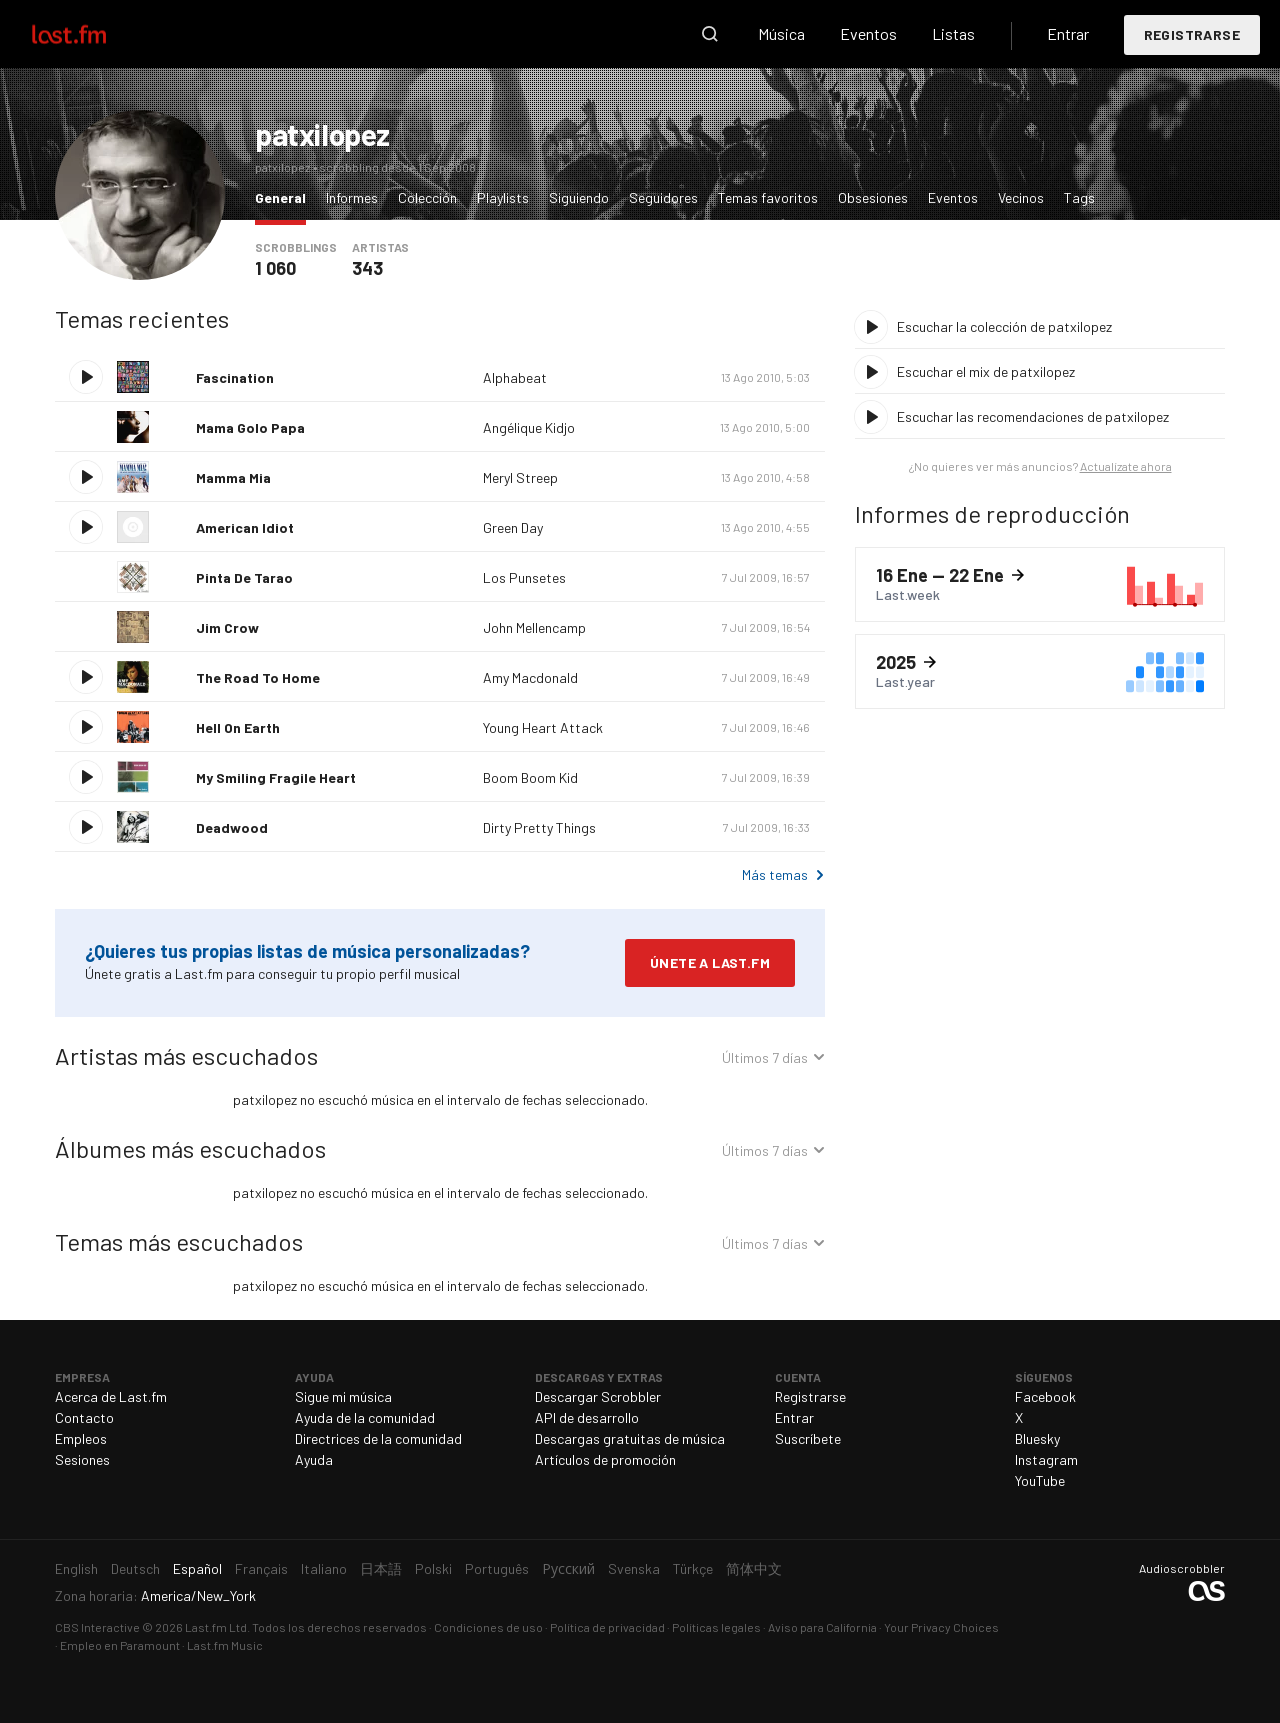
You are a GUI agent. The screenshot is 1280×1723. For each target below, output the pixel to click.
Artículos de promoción (605, 1459)
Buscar (710, 34)
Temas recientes (142, 318)
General (285, 196)
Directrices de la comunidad (378, 1438)
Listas (953, 33)
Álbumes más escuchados (190, 1148)
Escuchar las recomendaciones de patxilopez (1033, 416)
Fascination (235, 377)
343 (367, 268)
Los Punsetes (524, 577)
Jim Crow (227, 627)
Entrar (1068, 33)
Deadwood (232, 827)
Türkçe (693, 1568)
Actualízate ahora (1126, 466)
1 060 (275, 268)
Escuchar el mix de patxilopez (986, 371)
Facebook (1045, 1396)
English (76, 1568)
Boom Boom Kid (530, 777)
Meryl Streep (520, 477)
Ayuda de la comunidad (365, 1417)
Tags (1079, 197)
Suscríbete (808, 1438)
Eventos (868, 33)
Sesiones (82, 1459)
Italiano (324, 1568)
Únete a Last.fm (710, 962)
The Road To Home (258, 677)
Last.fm (92, 34)
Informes (352, 197)
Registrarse (1192, 34)
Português (497, 1568)
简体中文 (754, 1568)
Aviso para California (822, 1627)
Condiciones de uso (488, 1627)
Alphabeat (515, 377)
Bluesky (1037, 1438)
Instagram (1046, 1459)
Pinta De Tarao (244, 577)
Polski (433, 1568)
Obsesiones (873, 197)
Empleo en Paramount (120, 1645)
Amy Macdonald (530, 677)
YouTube (1040, 1480)
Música (781, 33)
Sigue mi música (343, 1396)
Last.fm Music (225, 1645)
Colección (427, 197)
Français (261, 1568)
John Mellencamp (534, 627)
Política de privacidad (607, 1627)
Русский (568, 1568)
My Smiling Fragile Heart (276, 777)
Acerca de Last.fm (111, 1396)
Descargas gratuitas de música (630, 1438)
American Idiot (245, 527)
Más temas (775, 874)
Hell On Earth (238, 727)
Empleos (81, 1438)
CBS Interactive (97, 1627)
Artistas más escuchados (186, 1055)
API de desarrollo (587, 1417)
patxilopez (322, 134)
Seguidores (663, 197)
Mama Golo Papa (250, 427)
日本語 (381, 1568)
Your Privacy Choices (941, 1627)
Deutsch (135, 1568)
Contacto (84, 1417)
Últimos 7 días (765, 1060)
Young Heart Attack (543, 727)
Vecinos (1021, 197)
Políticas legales (716, 1627)
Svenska (634, 1568)
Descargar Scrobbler (598, 1396)
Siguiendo (579, 197)
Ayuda (314, 1459)
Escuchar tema (86, 377)
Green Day (513, 527)
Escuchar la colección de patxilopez (1004, 326)
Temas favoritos (768, 197)
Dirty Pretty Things (539, 827)
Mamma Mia (233, 477)
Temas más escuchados (179, 1241)
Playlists (503, 197)
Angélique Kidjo (529, 427)
